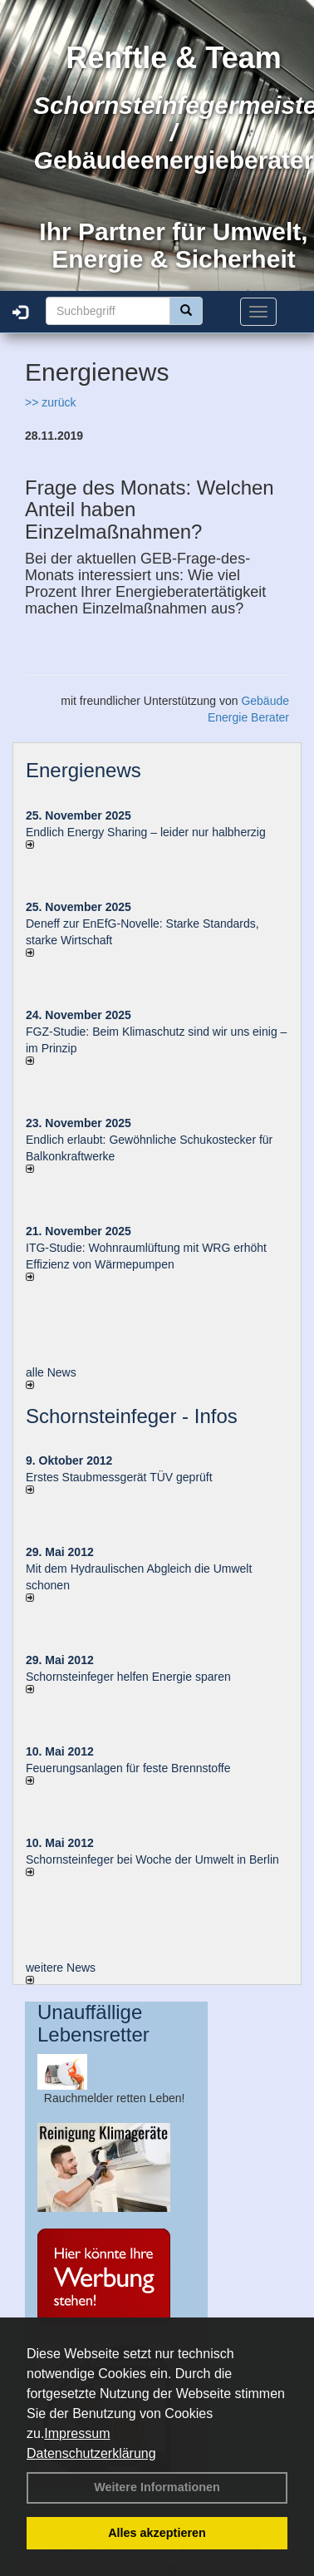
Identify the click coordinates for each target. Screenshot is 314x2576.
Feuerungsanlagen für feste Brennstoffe (128, 1768)
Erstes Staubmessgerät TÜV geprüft (119, 1477)
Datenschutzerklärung (91, 2453)
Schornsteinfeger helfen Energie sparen (128, 1676)
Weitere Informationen (157, 2487)
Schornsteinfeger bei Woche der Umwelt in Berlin (152, 1859)
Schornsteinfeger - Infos (132, 1416)
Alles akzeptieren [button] (157, 2532)
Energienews (83, 770)
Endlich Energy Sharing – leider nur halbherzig (146, 832)
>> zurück (50, 402)
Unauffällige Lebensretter (93, 2023)
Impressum (77, 2433)
